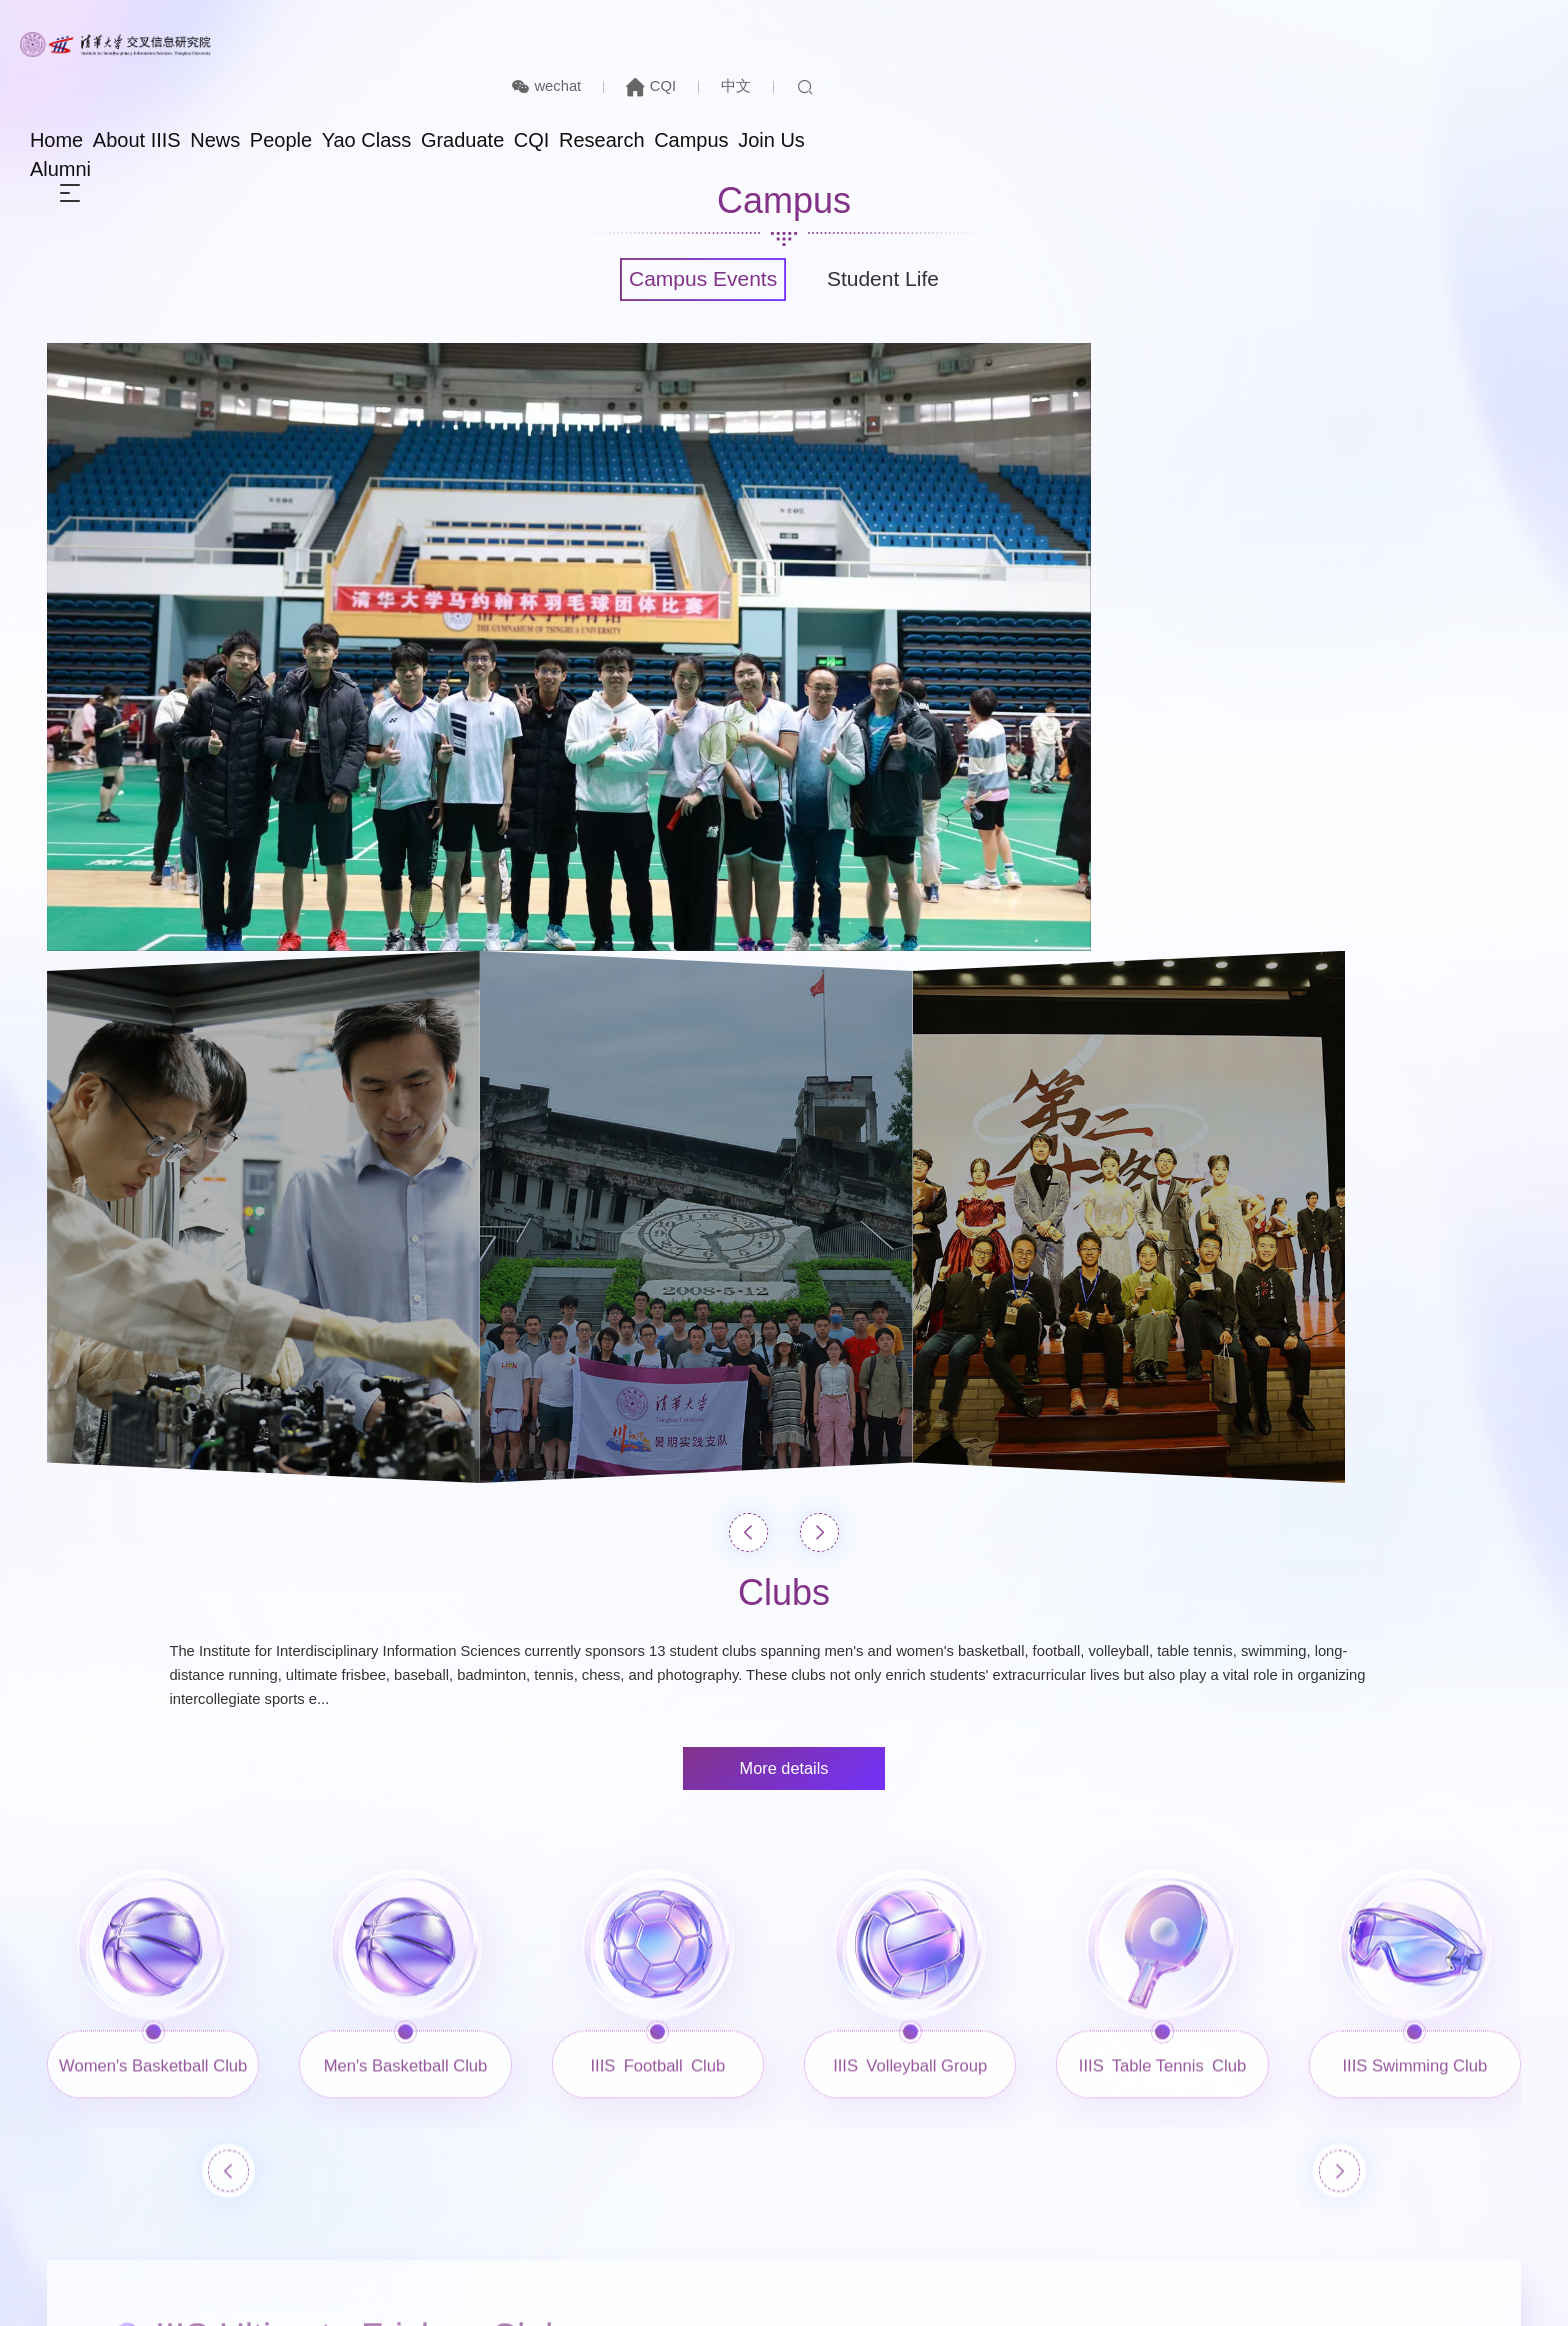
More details (784, 1270)
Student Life (894, 281)
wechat (1241, 26)
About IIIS (646, 82)
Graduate (1005, 82)
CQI (1352, 26)
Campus (1260, 82)
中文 (1440, 25)
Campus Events (694, 281)
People (807, 82)
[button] (751, 1014)
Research (1162, 82)
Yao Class (901, 82)
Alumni (1430, 82)
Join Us (1348, 82)
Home (557, 82)
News (733, 82)
